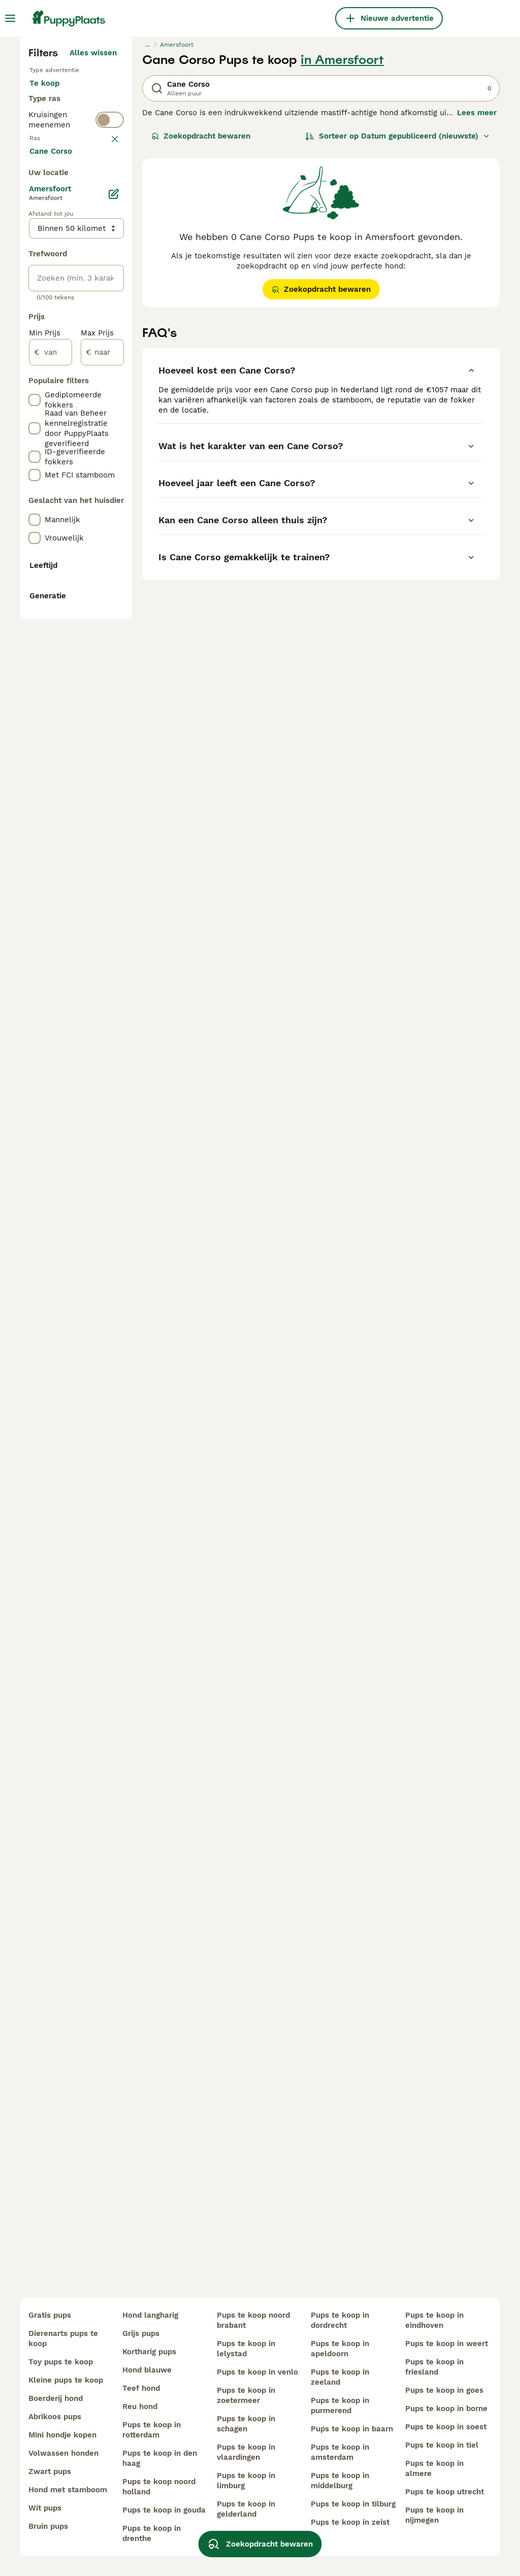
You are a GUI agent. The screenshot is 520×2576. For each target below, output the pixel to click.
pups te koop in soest (445, 2426)
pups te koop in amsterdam (340, 2452)
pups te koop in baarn (352, 2428)
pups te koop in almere (434, 2468)
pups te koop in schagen (246, 2423)
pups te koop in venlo (257, 2372)
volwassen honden (63, 2453)
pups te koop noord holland (159, 2486)
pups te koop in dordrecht (340, 2320)
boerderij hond (55, 2398)
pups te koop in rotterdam (151, 2429)
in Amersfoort (342, 247)
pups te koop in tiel (441, 2445)
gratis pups (49, 2315)
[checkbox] (34, 445)
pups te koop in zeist (350, 2522)
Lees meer (477, 299)
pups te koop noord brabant (253, 2320)
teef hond (141, 2388)
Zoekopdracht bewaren (200, 322)
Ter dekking (59, 328)
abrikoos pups (54, 2416)
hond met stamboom (67, 2489)
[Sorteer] (398, 323)
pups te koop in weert (446, 2343)
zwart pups (49, 2471)
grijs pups (140, 2333)
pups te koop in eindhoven (434, 2320)
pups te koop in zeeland (340, 2377)
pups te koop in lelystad (246, 2348)
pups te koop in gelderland (246, 2509)
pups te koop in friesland (434, 2367)
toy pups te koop (60, 2361)
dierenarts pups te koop (63, 2338)
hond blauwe (147, 2370)
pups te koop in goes (444, 2390)
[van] (50, 837)
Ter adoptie (59, 304)
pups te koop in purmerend (340, 2405)
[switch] (109, 369)
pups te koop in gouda (164, 2510)
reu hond (139, 2406)
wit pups (44, 2508)
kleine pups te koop (65, 2380)
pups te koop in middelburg (340, 2480)
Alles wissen (93, 239)
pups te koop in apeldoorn (340, 2348)
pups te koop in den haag (159, 2458)
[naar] (102, 837)
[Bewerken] (114, 679)
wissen (104, 392)
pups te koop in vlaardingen (246, 2452)
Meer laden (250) (91, 637)
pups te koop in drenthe (151, 2533)
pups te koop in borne (446, 2408)
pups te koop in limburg (246, 2480)
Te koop (53, 280)
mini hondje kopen (62, 2434)
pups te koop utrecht (444, 2491)
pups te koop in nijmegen (434, 2515)
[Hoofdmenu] (10, 18)
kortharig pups (149, 2351)
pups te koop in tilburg (353, 2504)
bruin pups (48, 2526)
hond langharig (150, 2315)
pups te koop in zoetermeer (246, 2395)
